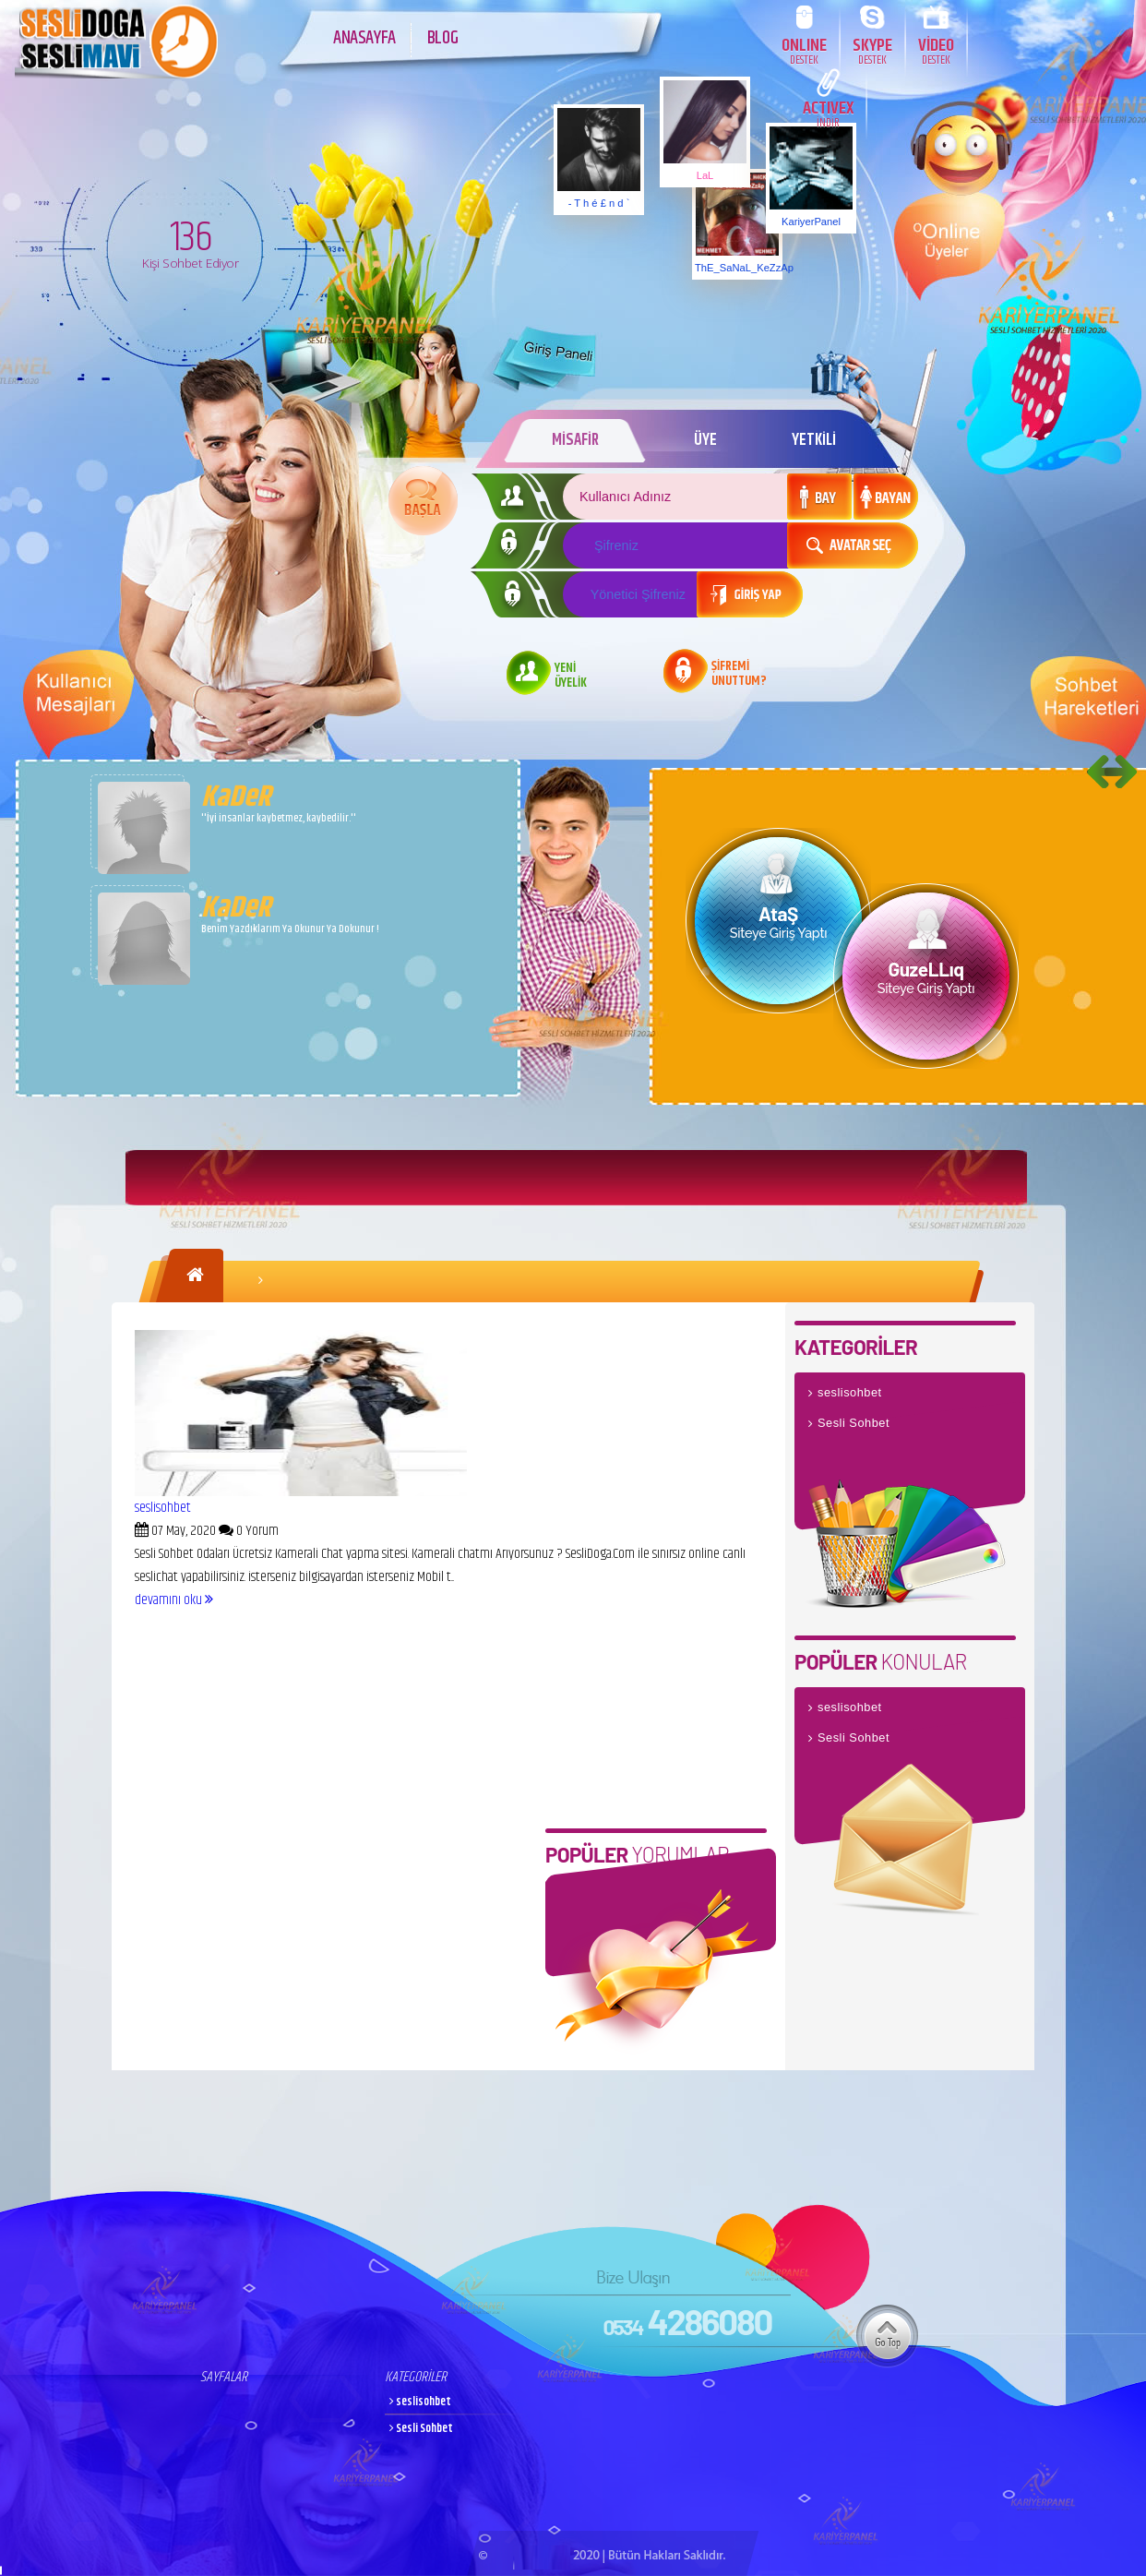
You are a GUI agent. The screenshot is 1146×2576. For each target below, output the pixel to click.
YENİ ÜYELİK (571, 676)
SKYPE (872, 50)
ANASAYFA (364, 38)
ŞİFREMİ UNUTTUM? (739, 674)
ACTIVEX (828, 113)
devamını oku (174, 1599)
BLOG (442, 38)
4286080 (687, 2321)
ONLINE (804, 50)
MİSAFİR (575, 440)
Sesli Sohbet (853, 1423)
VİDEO (936, 50)
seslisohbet (163, 1507)
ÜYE (705, 440)
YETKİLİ (814, 440)
